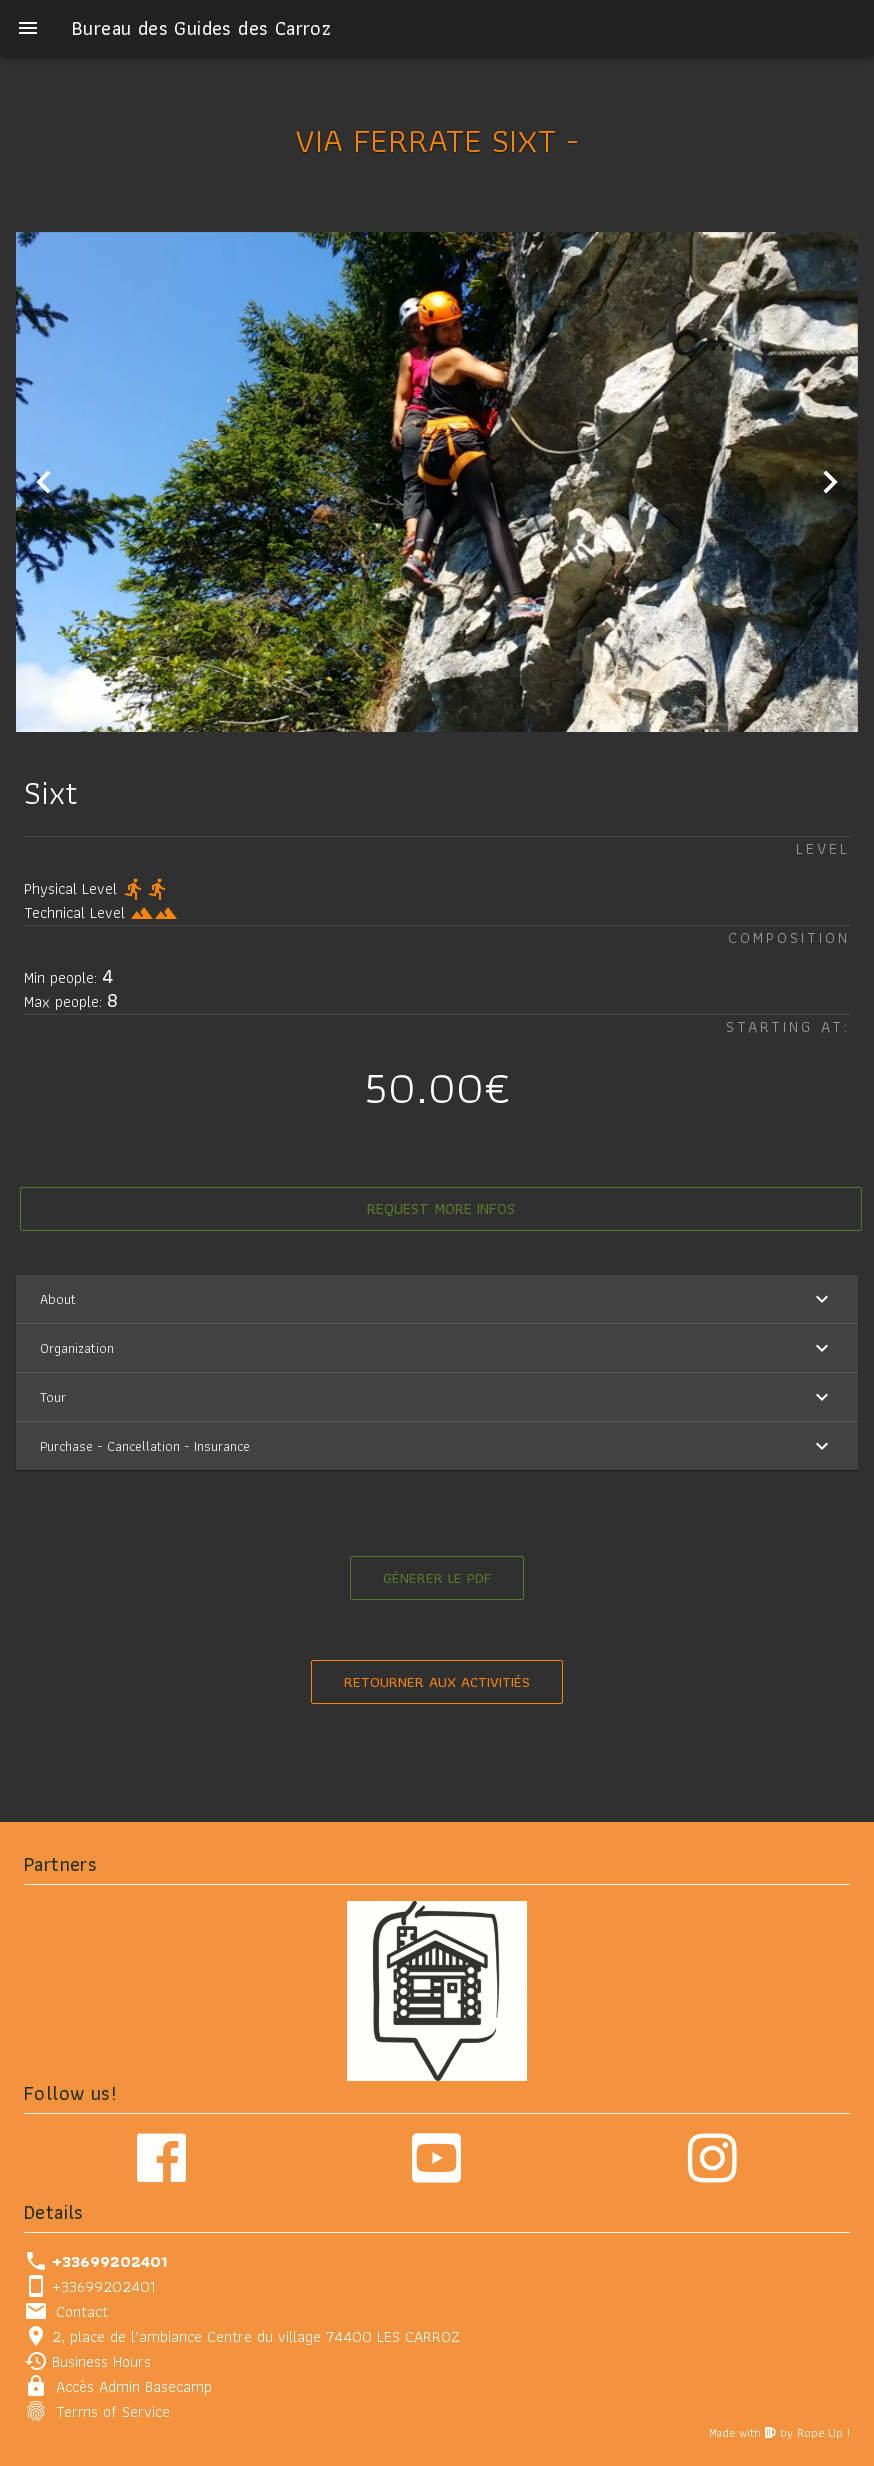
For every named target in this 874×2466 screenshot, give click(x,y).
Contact (82, 2309)
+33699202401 (104, 2284)
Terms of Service (113, 2409)
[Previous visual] (44, 480)
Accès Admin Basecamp (134, 2384)
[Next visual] (830, 480)
